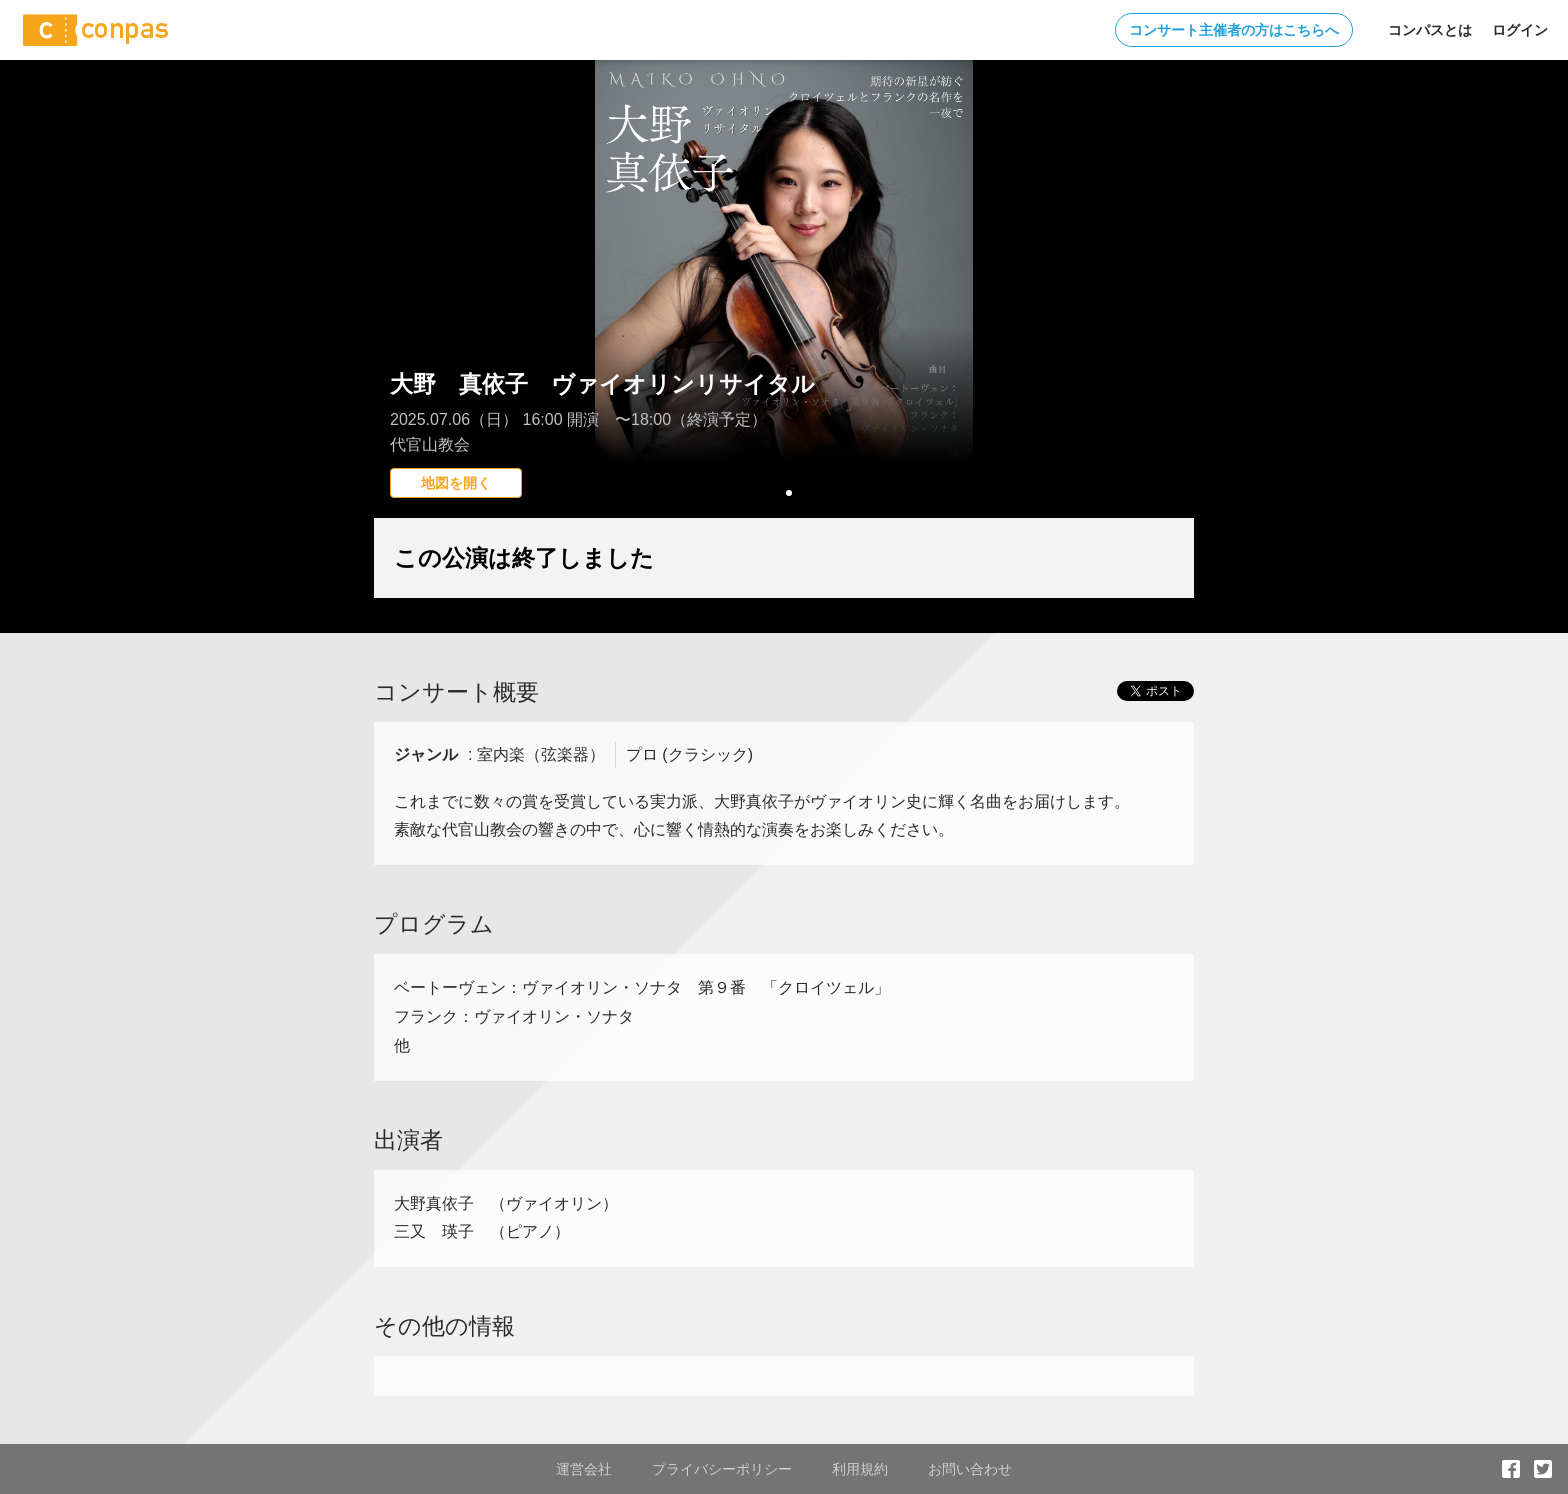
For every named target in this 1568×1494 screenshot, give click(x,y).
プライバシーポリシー (722, 1469)
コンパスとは (1430, 30)
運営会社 (584, 1469)
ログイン (1520, 30)
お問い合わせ (970, 1469)
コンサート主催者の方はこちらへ (1234, 30)
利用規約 (860, 1469)
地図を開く (456, 483)
